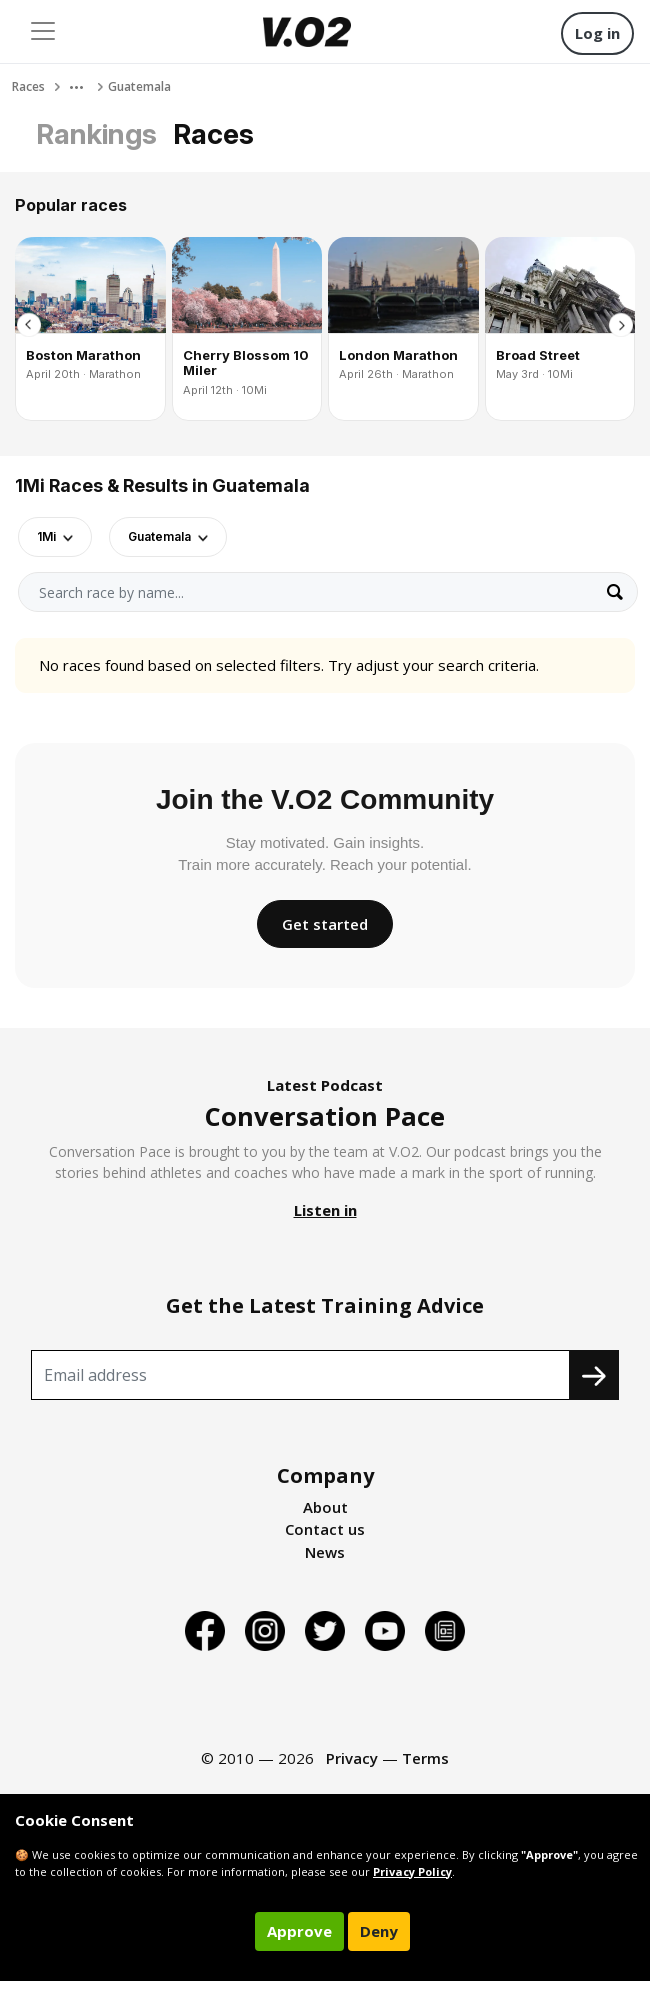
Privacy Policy (412, 1871)
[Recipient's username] (300, 1375)
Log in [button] (597, 33)
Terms (425, 1758)
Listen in (325, 1210)
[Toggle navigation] (43, 31)
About (325, 1507)
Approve (299, 1931)
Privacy (352, 1758)
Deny (379, 1931)
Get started (325, 924)
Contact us (325, 1529)
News (325, 1552)
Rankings (96, 134)
